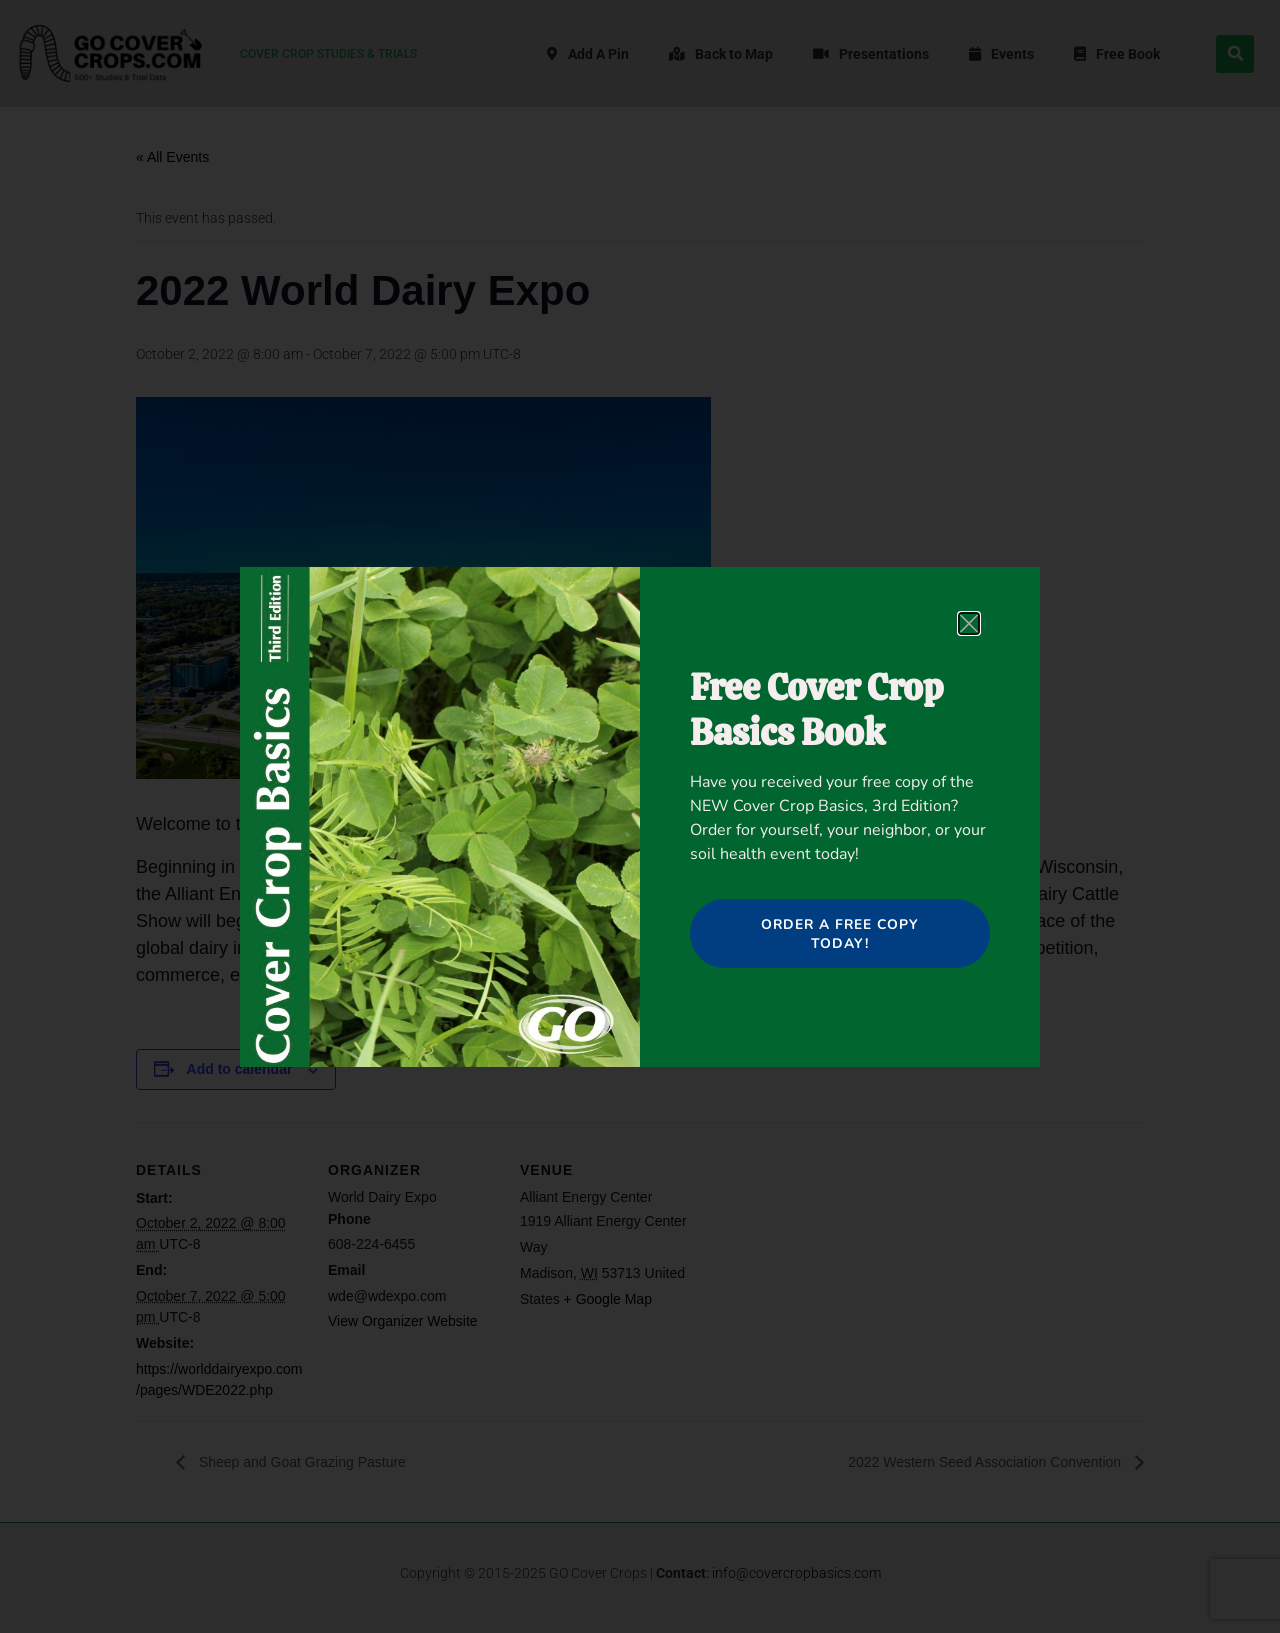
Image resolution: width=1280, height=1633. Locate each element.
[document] (640, 816)
